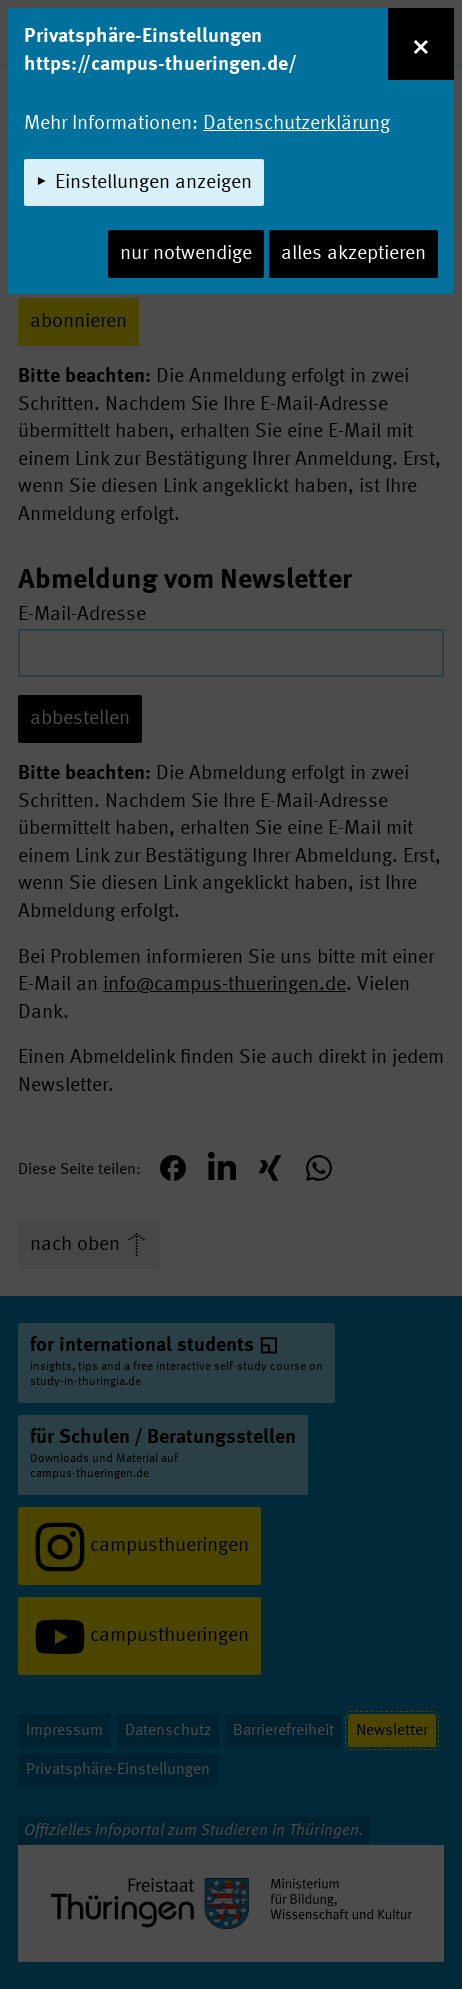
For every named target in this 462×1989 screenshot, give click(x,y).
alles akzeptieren (353, 254)
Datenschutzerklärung (296, 124)
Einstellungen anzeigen (153, 183)
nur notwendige (186, 254)
